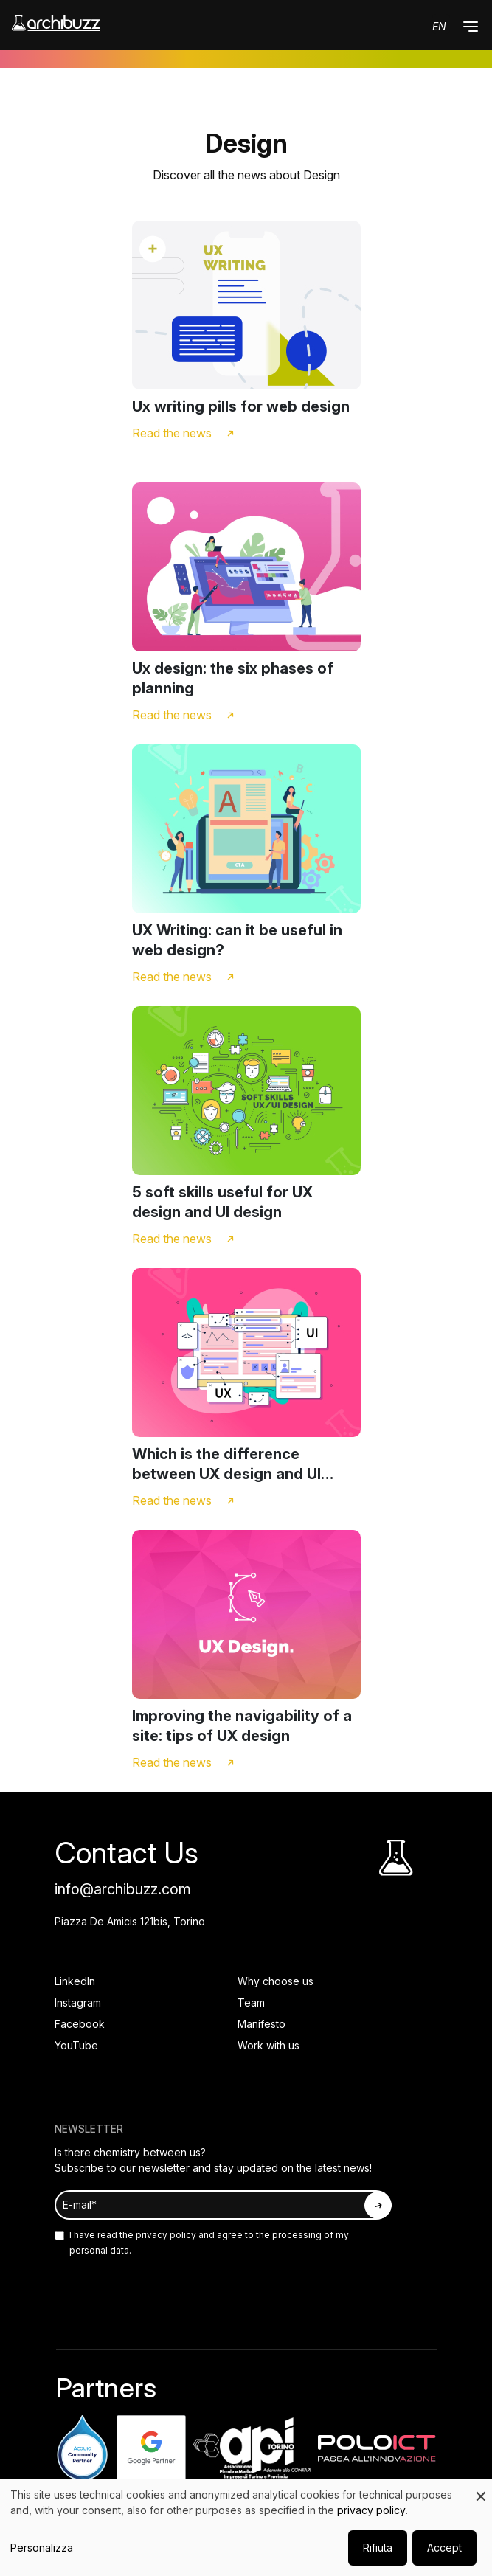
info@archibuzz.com (123, 1889)
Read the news (172, 433)
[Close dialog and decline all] (481, 2488)
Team (251, 2002)
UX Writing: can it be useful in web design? (237, 940)
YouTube (76, 2045)
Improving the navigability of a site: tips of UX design (242, 1726)
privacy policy (165, 2234)
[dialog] (246, 2527)
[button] (470, 26)
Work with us (268, 2045)
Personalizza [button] (41, 2547)
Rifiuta (377, 2547)
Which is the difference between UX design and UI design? (226, 1464)
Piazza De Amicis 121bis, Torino (130, 1921)
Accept (444, 2547)
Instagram (78, 2002)
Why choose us (275, 1981)
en (439, 26)
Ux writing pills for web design (241, 406)
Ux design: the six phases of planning (232, 678)
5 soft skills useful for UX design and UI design (222, 1202)
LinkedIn (75, 1981)
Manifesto (261, 2024)
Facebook (80, 2024)
